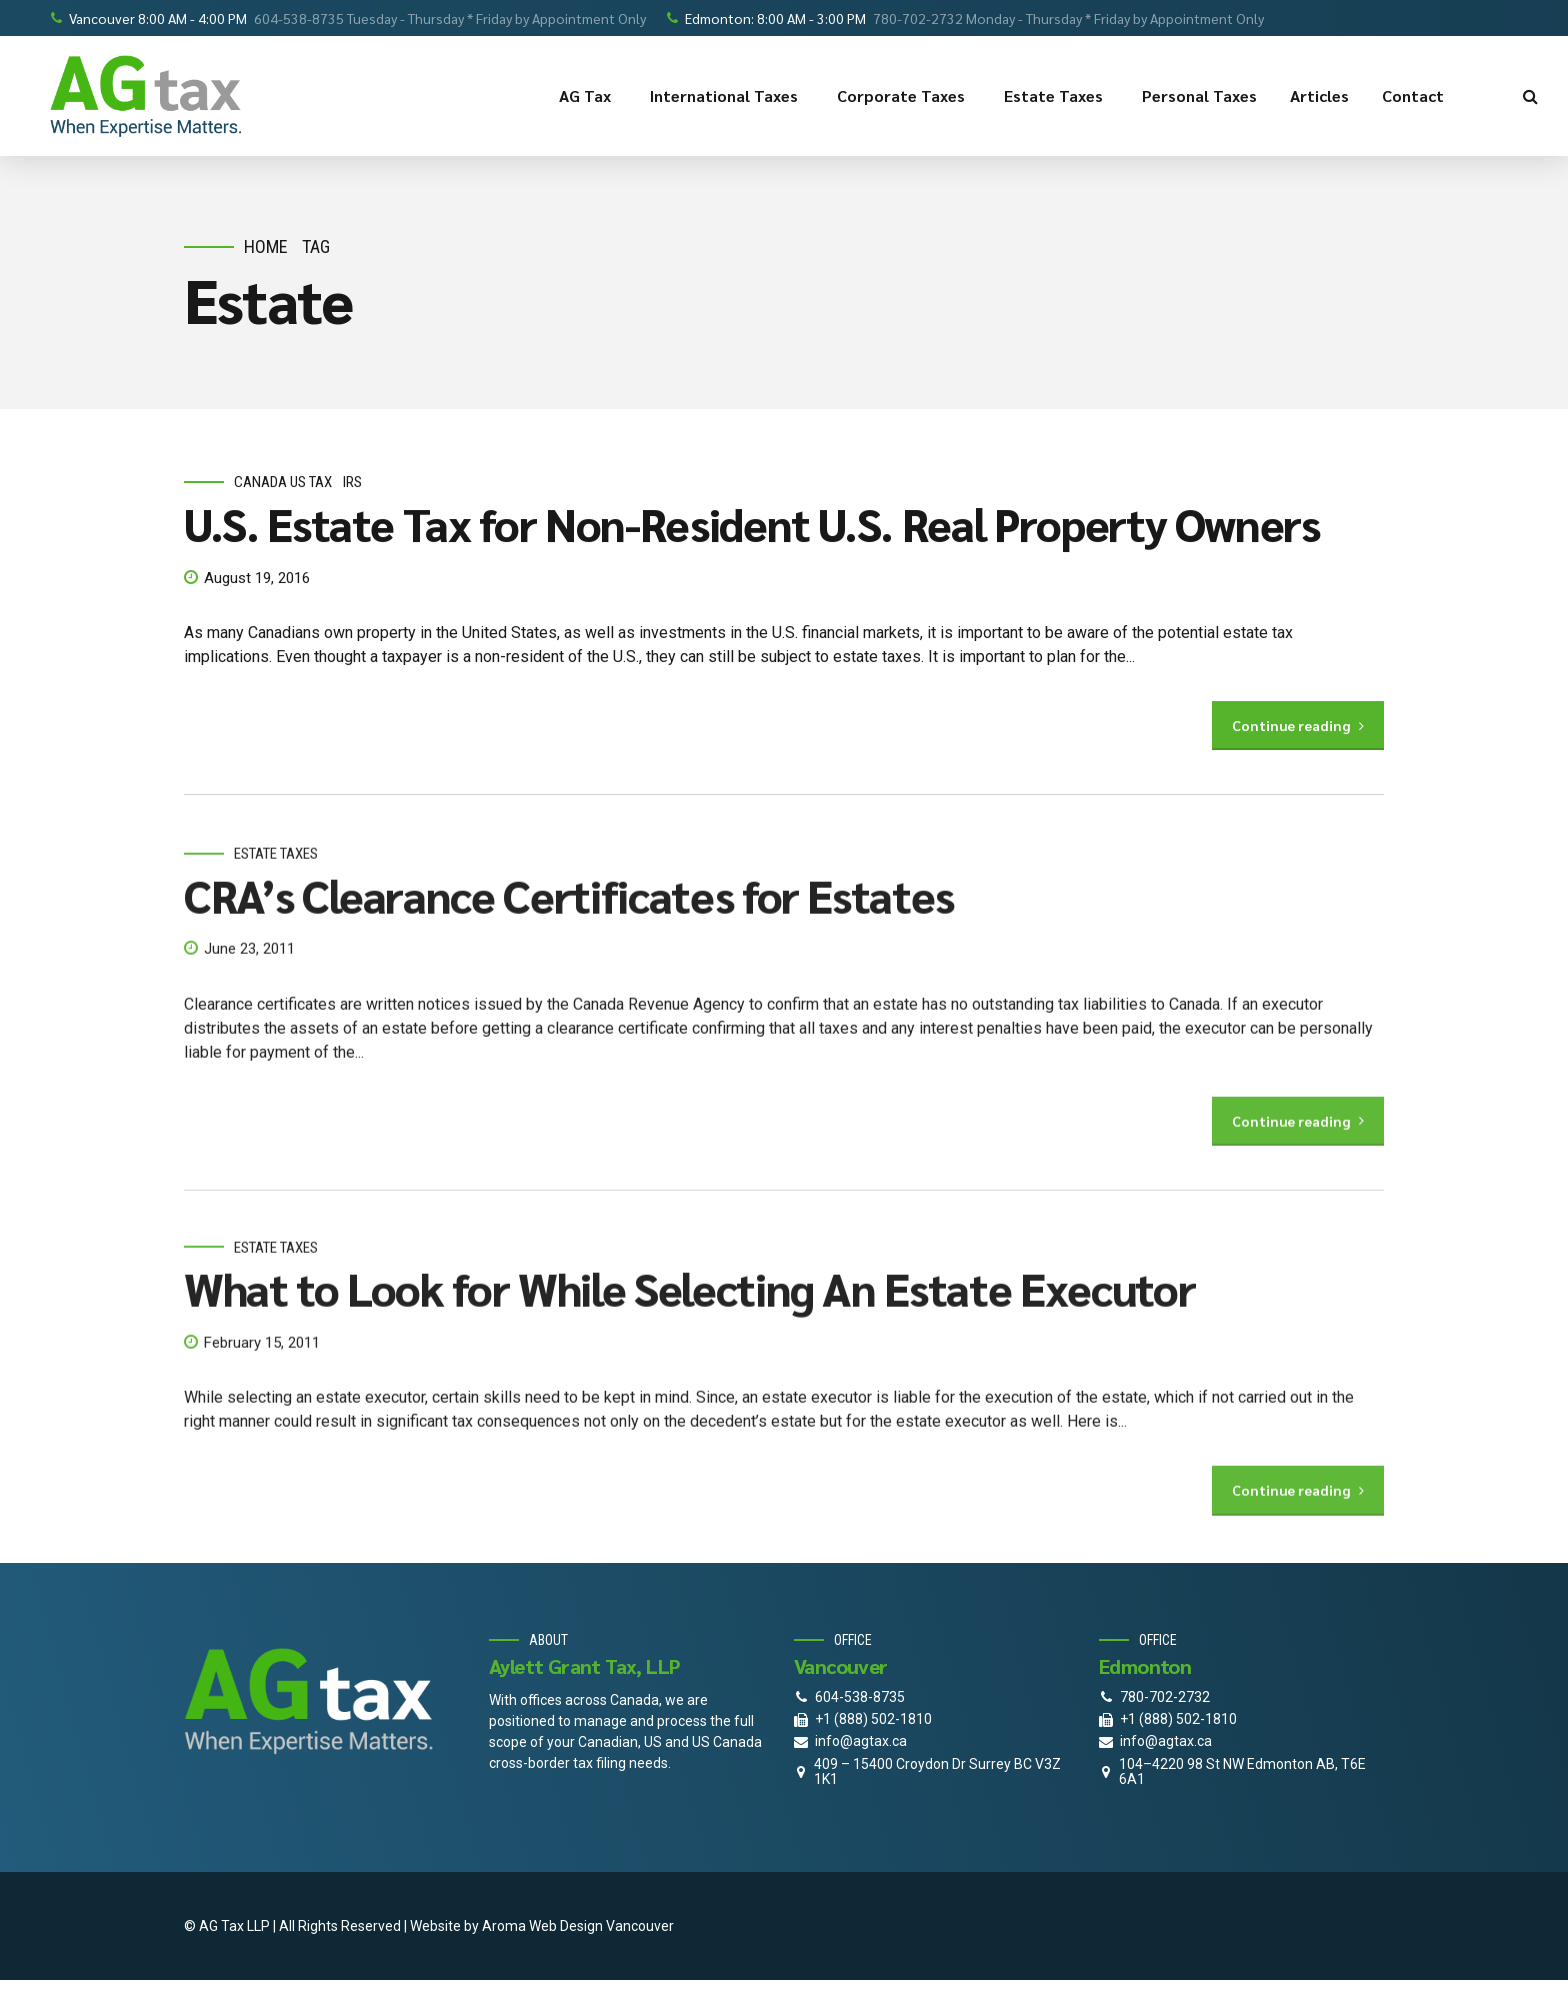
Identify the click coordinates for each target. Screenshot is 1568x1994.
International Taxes (727, 96)
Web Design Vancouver (601, 1926)
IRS (352, 483)
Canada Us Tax (283, 483)
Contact (1416, 96)
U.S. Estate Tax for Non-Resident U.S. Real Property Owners (752, 523)
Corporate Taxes (904, 96)
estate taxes (276, 872)
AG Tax (588, 96)
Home (266, 246)
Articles (1319, 95)
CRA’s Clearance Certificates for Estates (569, 913)
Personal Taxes (1199, 95)
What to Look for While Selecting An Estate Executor (689, 1306)
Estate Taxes (1056, 96)
